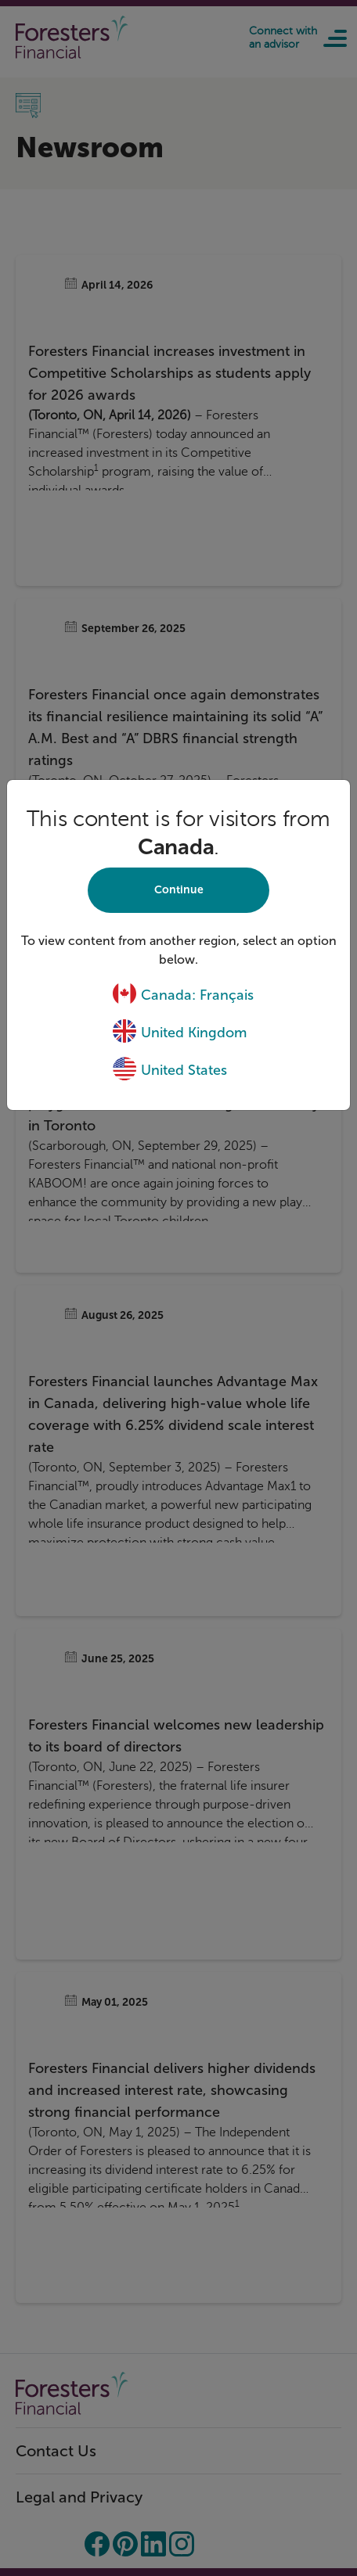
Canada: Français (183, 995)
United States (169, 1070)
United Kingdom (179, 1032)
